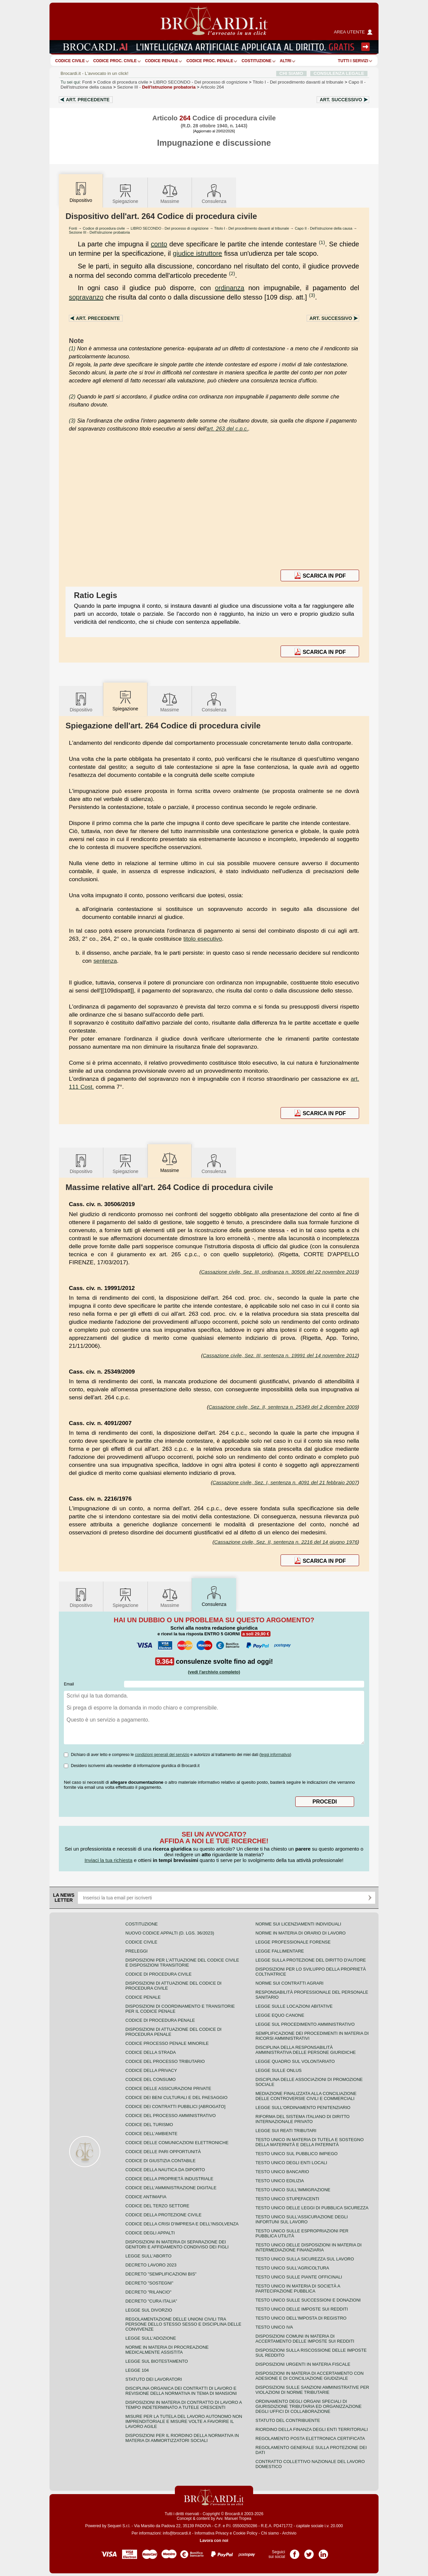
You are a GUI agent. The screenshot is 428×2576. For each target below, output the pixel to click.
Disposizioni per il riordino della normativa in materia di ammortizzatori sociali (182, 2438)
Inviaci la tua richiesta (108, 1860)
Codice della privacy (151, 2070)
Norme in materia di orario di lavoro (300, 1933)
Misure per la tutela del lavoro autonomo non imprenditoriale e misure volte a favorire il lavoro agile (183, 2421)
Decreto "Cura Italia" (151, 2301)
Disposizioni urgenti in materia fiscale (302, 2364)
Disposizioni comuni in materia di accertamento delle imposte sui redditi (304, 2339)
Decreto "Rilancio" (148, 2292)
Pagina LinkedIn (323, 2552)
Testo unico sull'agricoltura (292, 2267)
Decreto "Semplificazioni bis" (161, 2273)
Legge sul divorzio (148, 2310)
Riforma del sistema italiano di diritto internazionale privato (302, 2119)
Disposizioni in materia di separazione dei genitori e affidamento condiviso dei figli (177, 2244)
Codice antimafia (146, 2196)
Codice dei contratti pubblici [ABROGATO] (175, 2106)
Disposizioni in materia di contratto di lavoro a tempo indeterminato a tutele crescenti (183, 2405)
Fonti (87, 82)
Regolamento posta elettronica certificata (310, 2438)
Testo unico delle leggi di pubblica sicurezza (311, 2207)
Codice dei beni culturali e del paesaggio (176, 2097)
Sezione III (156, 87)
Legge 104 (137, 2370)
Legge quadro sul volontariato (295, 2061)
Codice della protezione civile (163, 2214)
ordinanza (229, 287)
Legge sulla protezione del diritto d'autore (310, 1960)
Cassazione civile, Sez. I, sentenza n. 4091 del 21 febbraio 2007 (284, 1482)
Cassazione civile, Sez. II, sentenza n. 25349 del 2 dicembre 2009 (283, 1407)
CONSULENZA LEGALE (339, 73)
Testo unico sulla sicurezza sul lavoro (304, 2258)
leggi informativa (275, 1754)
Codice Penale (161, 60)
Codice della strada (150, 2052)
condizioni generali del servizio (162, 1754)
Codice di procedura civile (122, 82)
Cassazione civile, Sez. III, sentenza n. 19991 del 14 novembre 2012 (280, 1355)
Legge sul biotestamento (156, 2361)
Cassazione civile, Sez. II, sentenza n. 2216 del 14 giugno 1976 (285, 1542)
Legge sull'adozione (150, 2338)
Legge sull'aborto (148, 2255)
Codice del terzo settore (157, 2205)
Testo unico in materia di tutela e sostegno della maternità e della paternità (309, 2142)
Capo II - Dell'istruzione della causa (323, 228)
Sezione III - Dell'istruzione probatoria (99, 232)
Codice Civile (70, 60)
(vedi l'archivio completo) (214, 1671)
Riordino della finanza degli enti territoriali (311, 2429)
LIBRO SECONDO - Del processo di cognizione (170, 228)
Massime (169, 193)
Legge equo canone (279, 2015)
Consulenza (214, 193)
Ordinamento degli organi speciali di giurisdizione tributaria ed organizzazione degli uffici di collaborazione (308, 2406)
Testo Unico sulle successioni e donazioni (308, 2300)
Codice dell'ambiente (151, 2133)
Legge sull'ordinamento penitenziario (302, 2107)
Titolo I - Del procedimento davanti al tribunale (251, 228)
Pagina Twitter (309, 2552)
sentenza (105, 960)
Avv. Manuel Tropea (233, 2518)
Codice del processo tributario (165, 2061)
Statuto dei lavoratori (153, 2379)
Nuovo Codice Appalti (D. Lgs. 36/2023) (169, 1933)
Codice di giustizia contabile (160, 2160)
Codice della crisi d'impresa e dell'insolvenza (182, 2223)
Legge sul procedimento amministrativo (305, 2024)
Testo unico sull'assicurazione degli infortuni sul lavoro (301, 2219)
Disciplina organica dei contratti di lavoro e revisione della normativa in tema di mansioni (181, 2391)
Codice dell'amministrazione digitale (170, 2187)
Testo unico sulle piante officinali (298, 2276)
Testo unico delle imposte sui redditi (301, 2309)
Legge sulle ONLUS (278, 2070)
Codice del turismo (149, 2124)
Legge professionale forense (293, 1942)
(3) (312, 295)
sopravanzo (86, 297)
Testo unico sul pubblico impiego (296, 2153)
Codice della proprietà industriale (169, 2178)
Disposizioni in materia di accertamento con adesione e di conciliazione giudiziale (309, 2376)
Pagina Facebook (294, 2552)
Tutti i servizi (353, 60)
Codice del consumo (150, 2079)
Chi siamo (270, 2533)
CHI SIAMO (291, 73)
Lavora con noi (214, 2540)
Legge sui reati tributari (285, 2130)
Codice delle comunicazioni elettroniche (176, 2142)
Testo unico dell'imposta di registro (300, 2318)
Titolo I (298, 82)
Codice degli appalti (150, 2232)
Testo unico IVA (274, 2327)
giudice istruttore (197, 253)
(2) (232, 273)
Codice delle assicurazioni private (168, 2088)
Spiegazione (125, 193)
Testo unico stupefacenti (287, 2198)
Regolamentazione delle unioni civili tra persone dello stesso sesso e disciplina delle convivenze (183, 2324)
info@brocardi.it (177, 2533)
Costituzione (256, 60)
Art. (88, 99)
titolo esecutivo (203, 938)
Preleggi (136, 1951)
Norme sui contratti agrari (289, 1983)
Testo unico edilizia (279, 2180)
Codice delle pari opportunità (163, 2151)
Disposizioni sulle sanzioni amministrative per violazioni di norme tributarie (312, 2390)
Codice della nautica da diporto (165, 2169)
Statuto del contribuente (287, 2420)
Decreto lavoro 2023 (151, 2264)
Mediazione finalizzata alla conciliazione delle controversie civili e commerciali (305, 2096)
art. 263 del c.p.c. (227, 429)
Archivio (289, 2533)
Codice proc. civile (115, 60)
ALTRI (285, 60)
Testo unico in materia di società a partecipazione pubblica (297, 2289)
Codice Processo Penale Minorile (167, 2043)
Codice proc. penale (209, 60)
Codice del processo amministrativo (170, 2115)
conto (159, 244)
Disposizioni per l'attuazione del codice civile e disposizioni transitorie (182, 1963)
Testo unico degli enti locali (291, 2162)
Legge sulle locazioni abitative (294, 2006)
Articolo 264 (212, 87)
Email (69, 1684)
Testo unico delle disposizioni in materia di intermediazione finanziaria (308, 2247)
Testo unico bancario (282, 2171)
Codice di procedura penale (160, 2020)
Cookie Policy (245, 2533)
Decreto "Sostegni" (149, 2283)
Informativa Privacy (212, 2533)
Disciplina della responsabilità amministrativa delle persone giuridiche (305, 2050)
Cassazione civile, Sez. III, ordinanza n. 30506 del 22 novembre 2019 (279, 1272)
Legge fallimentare (279, 1951)
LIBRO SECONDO (200, 82)
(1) (322, 242)
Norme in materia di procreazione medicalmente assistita (167, 2350)
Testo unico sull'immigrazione (292, 2189)
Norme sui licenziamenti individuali (298, 1923)
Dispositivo (81, 701)
